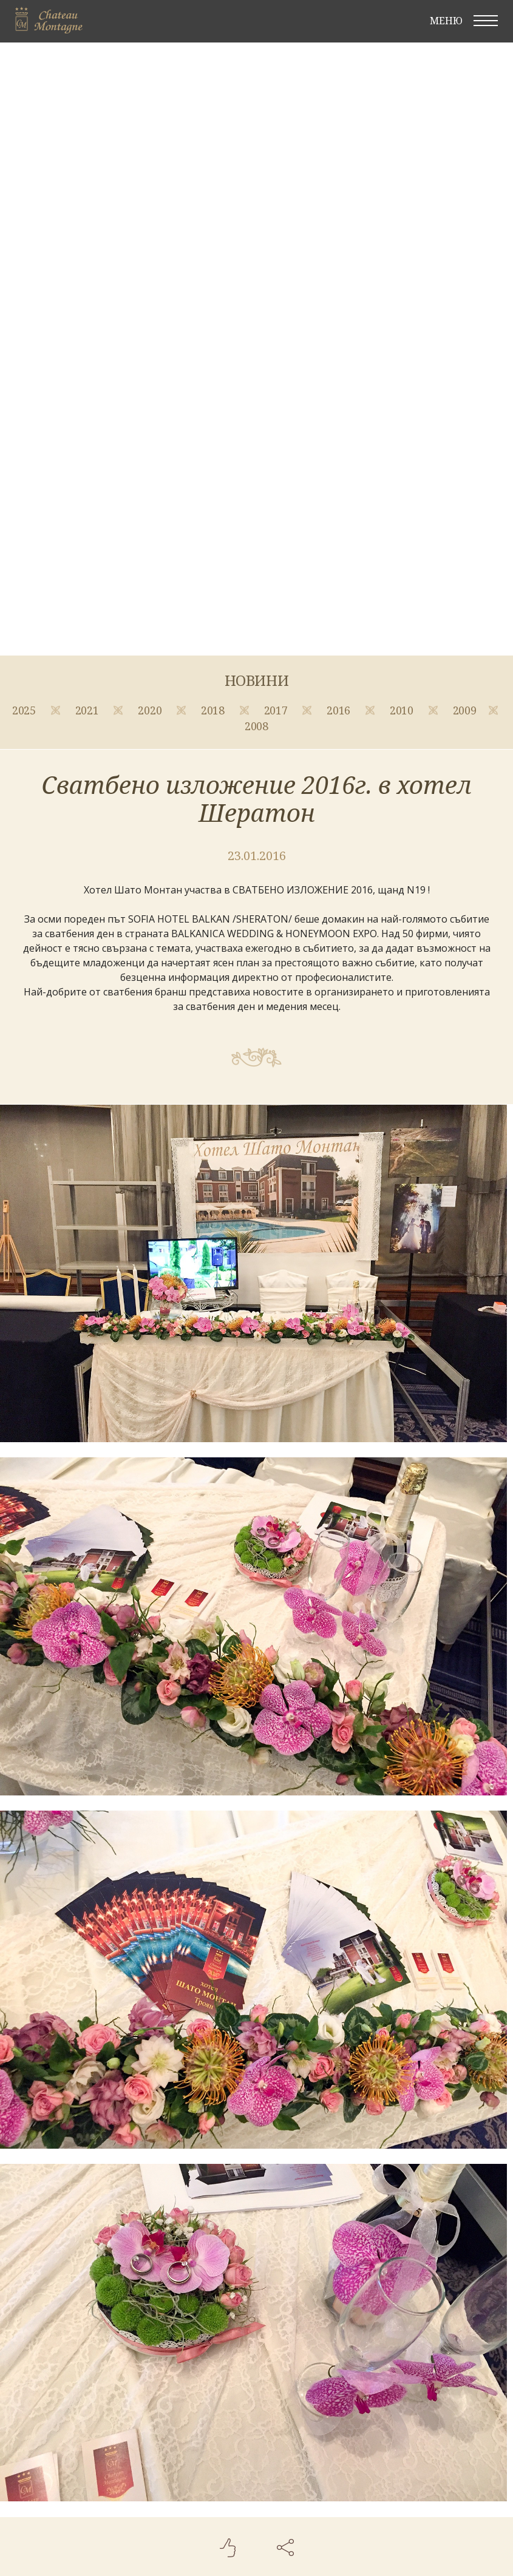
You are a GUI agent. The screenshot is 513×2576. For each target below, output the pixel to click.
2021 (88, 710)
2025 (25, 710)
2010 (403, 710)
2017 (277, 710)
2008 (256, 726)
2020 (151, 710)
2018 (214, 710)
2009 (465, 710)
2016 (340, 710)
